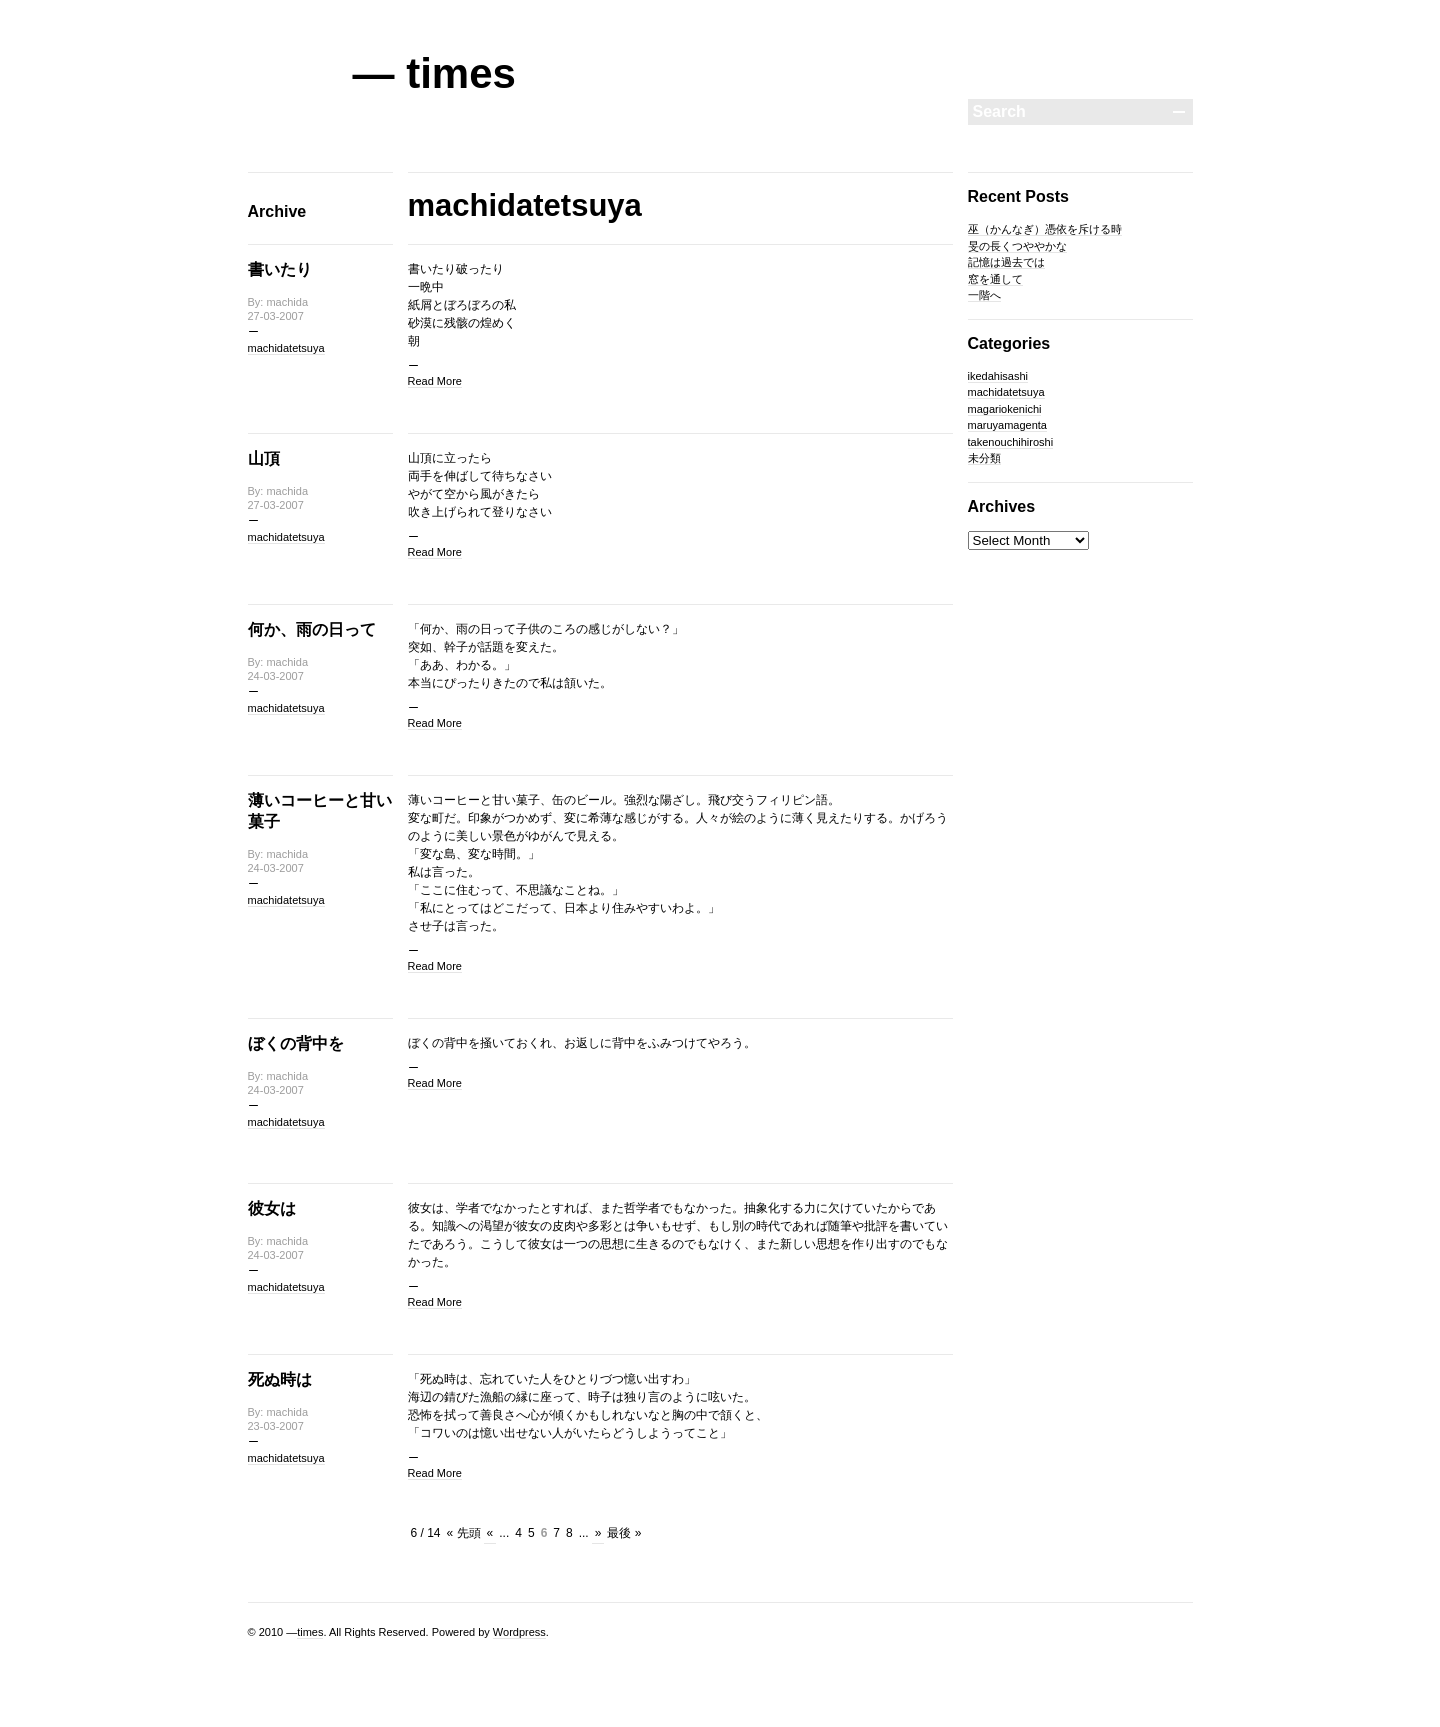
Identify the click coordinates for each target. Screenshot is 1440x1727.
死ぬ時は (280, 1379)
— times (434, 73)
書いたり (280, 269)
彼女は (272, 1208)
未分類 (984, 458)
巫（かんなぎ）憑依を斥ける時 (1045, 229)
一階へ (984, 295)
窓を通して (995, 279)
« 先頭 (464, 1533)
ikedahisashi (998, 376)
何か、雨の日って (312, 629)
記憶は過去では (1006, 262)
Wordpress (519, 1632)
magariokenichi (1005, 409)
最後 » (624, 1533)
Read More (435, 381)
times (310, 1632)
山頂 (264, 458)
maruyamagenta (1008, 425)
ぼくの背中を (296, 1043)
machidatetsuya (286, 348)
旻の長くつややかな (1017, 246)
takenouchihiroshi (1011, 442)
